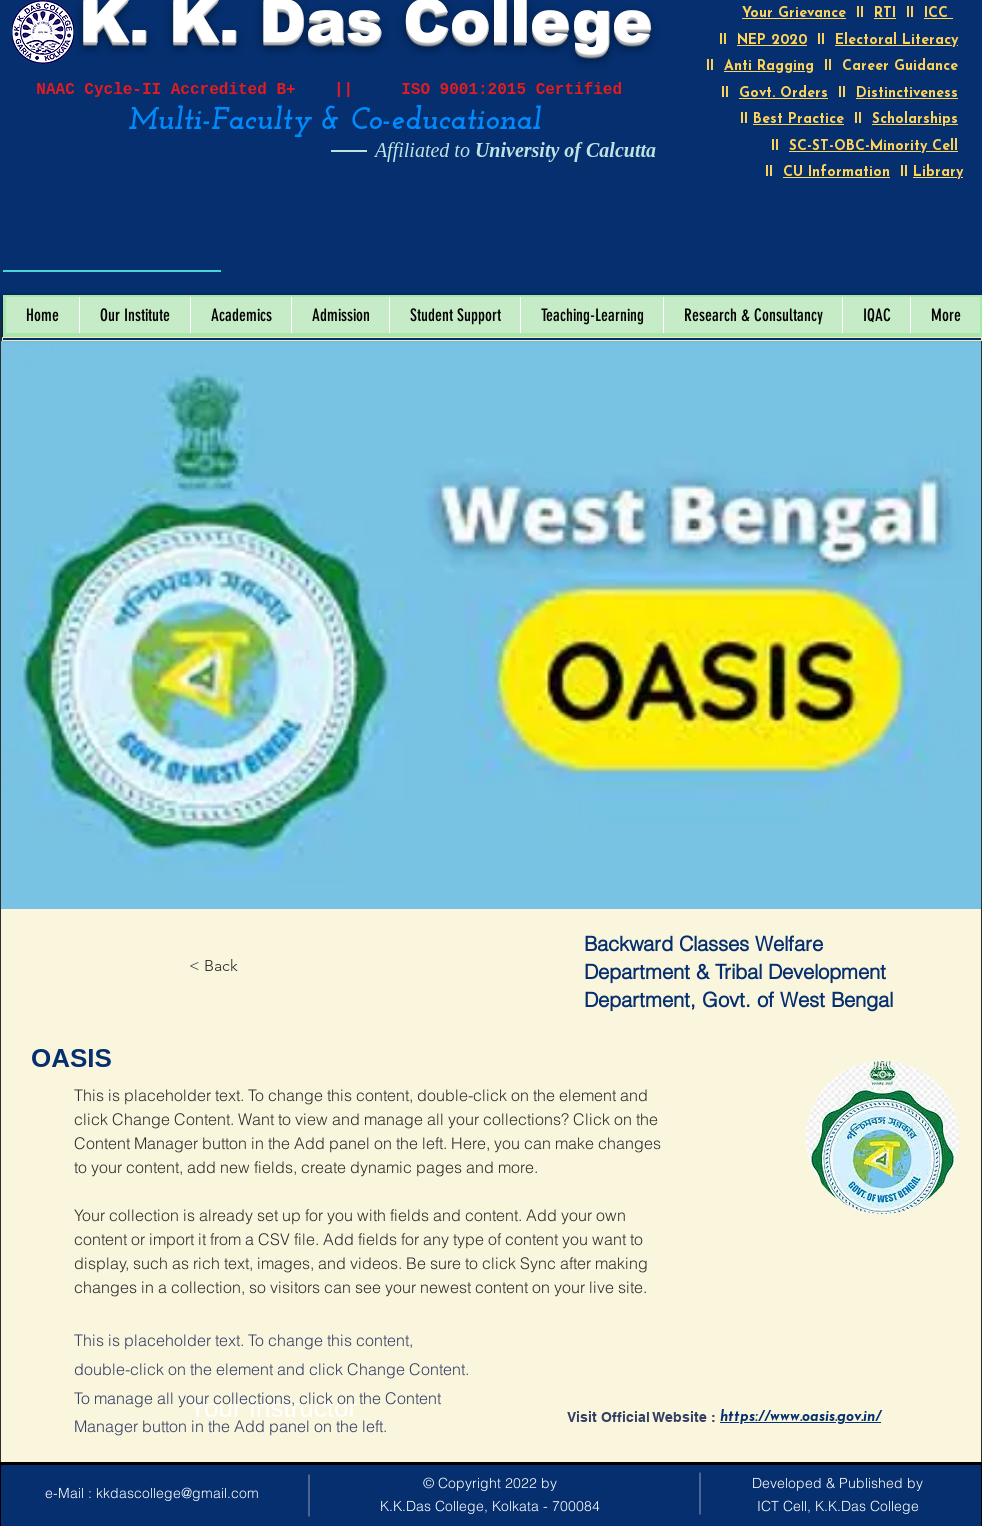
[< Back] (244, 966)
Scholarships (915, 119)
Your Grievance (794, 13)
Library (938, 172)
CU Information (836, 172)
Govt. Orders (783, 93)
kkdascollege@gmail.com (177, 1493)
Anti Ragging (769, 66)
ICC (938, 13)
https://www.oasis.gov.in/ (800, 1417)
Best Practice (798, 119)
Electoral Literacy (896, 40)
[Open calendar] (192, 248)
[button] (134, 315)
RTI (885, 13)
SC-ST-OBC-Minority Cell (873, 146)
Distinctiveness (907, 93)
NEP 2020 (772, 40)
